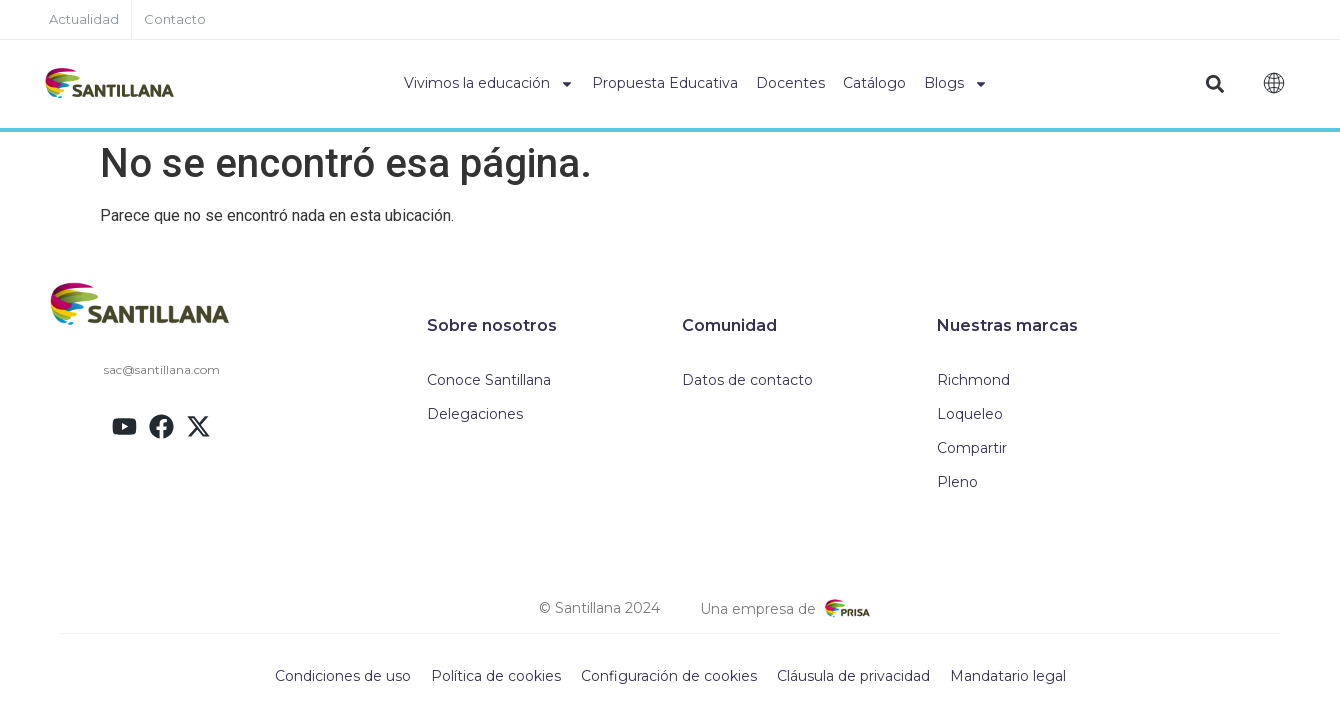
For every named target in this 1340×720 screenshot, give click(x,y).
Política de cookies (496, 676)
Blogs (956, 84)
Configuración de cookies (669, 676)
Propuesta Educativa (665, 83)
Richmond (973, 380)
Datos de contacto (747, 380)
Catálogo (874, 83)
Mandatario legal (1008, 676)
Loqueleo (970, 414)
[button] (1215, 84)
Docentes (790, 83)
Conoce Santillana (489, 380)
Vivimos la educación (489, 84)
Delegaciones (475, 414)
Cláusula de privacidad (853, 676)
